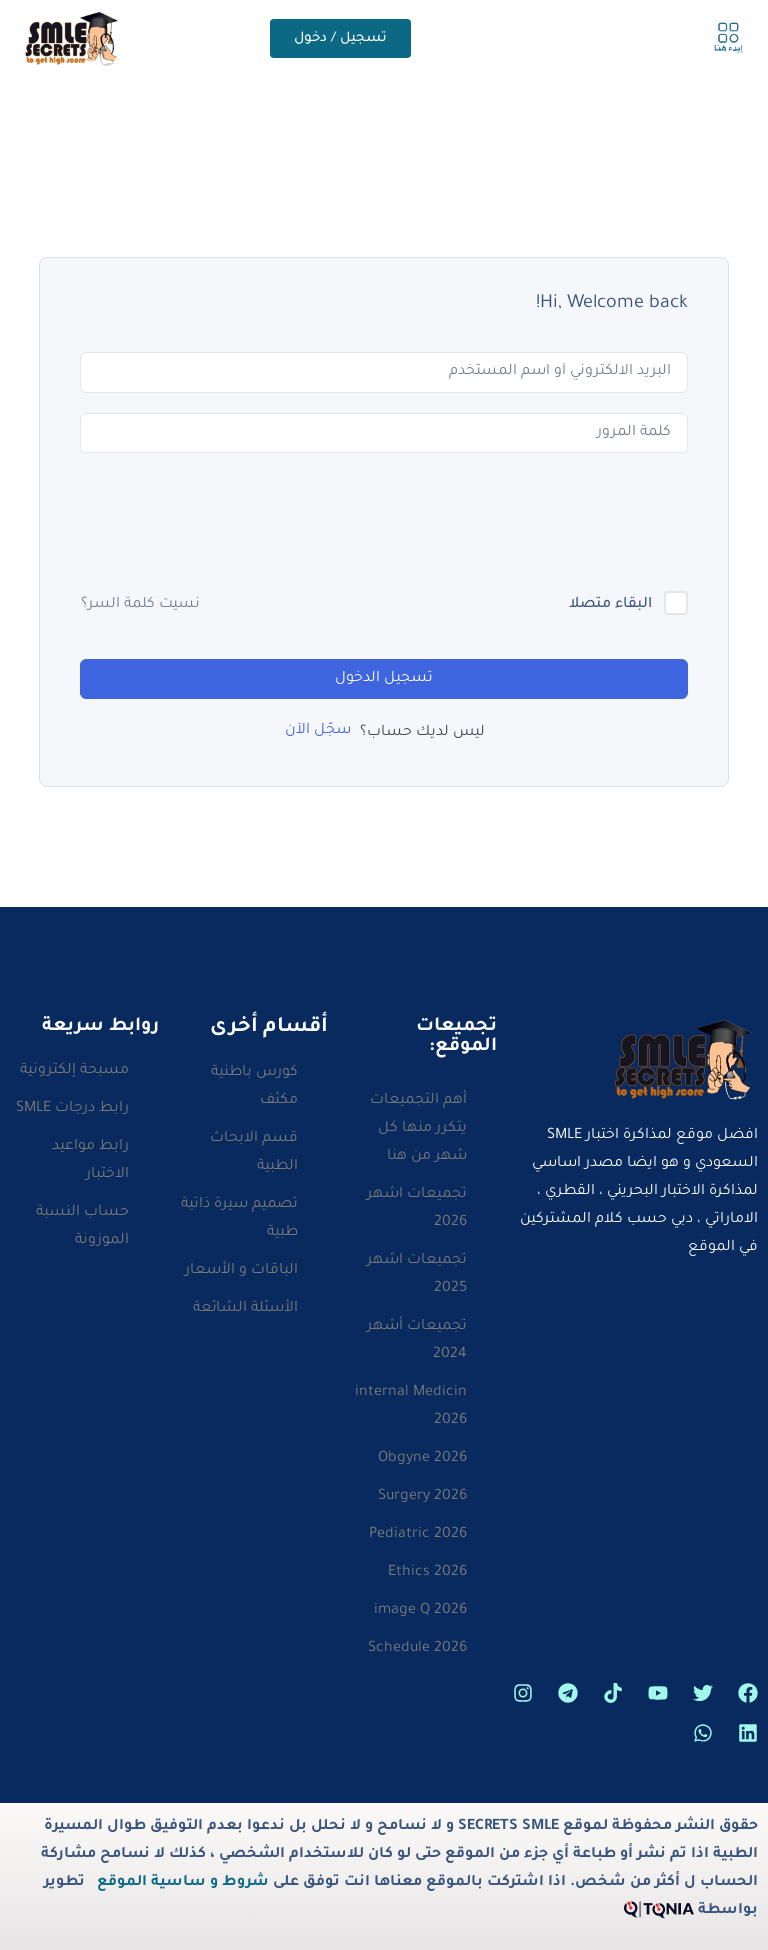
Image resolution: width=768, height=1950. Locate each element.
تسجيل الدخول (384, 679)
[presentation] (536, 524)
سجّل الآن (318, 731)
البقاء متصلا (610, 605)
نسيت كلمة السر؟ (140, 605)
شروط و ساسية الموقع (183, 1883)
